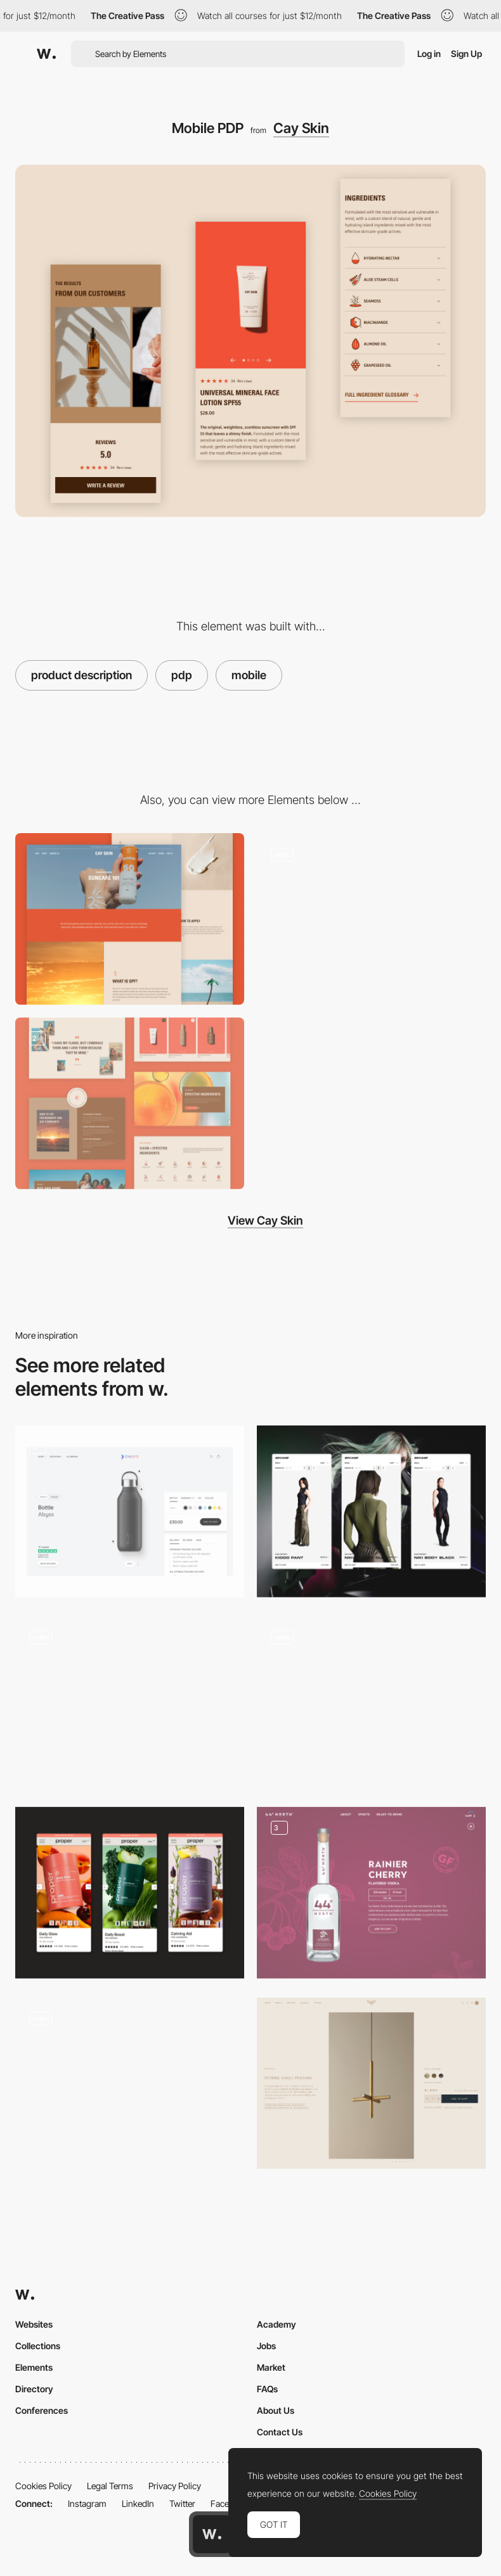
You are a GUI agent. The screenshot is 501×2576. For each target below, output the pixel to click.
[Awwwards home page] (212, 2534)
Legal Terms (110, 2485)
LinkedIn (138, 2503)
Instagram (87, 2503)
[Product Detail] (371, 1893)
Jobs (266, 2345)
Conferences (41, 2410)
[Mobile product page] (371, 1511)
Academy (276, 2324)
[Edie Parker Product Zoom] (129, 2083)
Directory (34, 2388)
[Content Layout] (129, 1103)
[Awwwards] (46, 54)
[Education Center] (129, 919)
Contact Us (280, 2431)
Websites (34, 2324)
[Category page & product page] (371, 1702)
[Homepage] (371, 919)
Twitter (182, 2503)
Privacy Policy (174, 2485)
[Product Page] (129, 1702)
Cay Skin (301, 128)
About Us (275, 2410)
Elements (34, 2367)
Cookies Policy (43, 2485)
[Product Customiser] (129, 1511)
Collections (37, 2345)
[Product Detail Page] (371, 2083)
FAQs (267, 2388)
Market (271, 2367)
